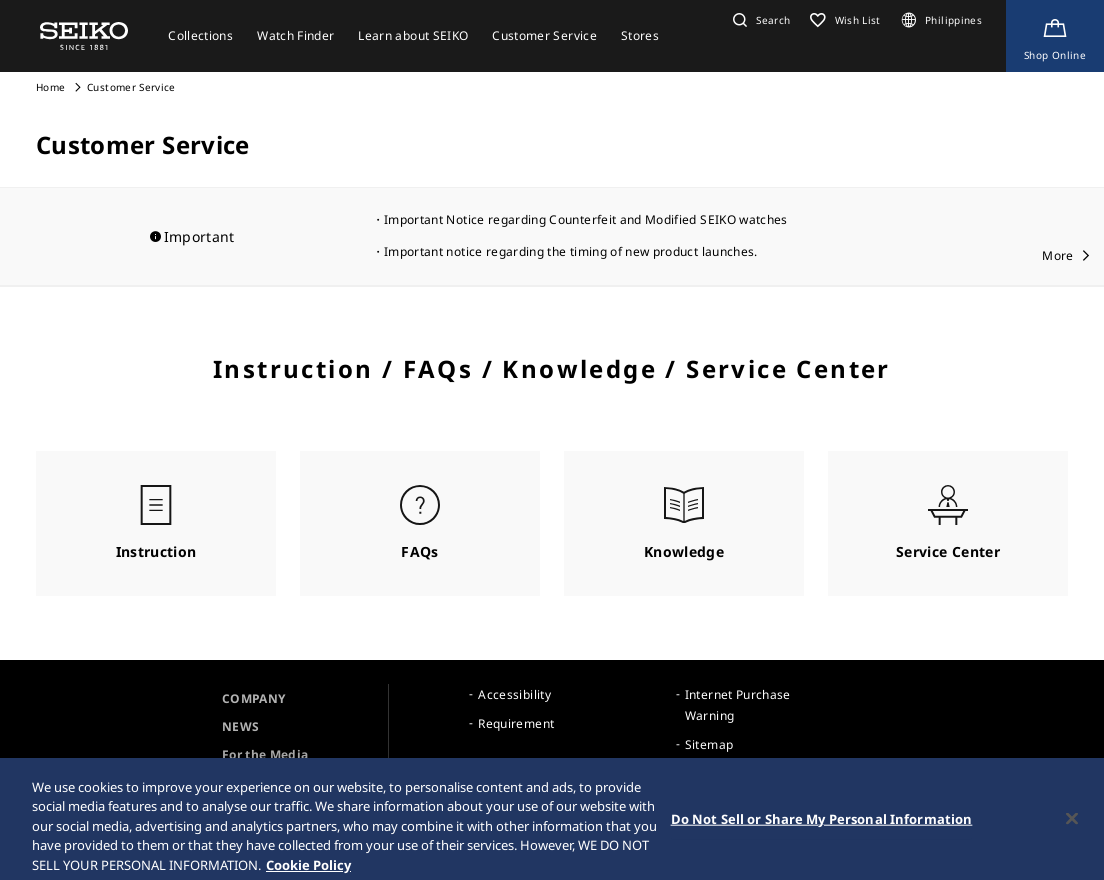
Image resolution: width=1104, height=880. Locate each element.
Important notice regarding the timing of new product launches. (571, 251)
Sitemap (709, 744)
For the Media (265, 754)
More (1057, 255)
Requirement (516, 723)
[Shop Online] (1055, 36)
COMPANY (253, 698)
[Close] (1072, 828)
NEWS (240, 726)
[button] (759, 20)
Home (50, 87)
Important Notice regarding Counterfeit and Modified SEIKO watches (586, 219)
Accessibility (514, 694)
